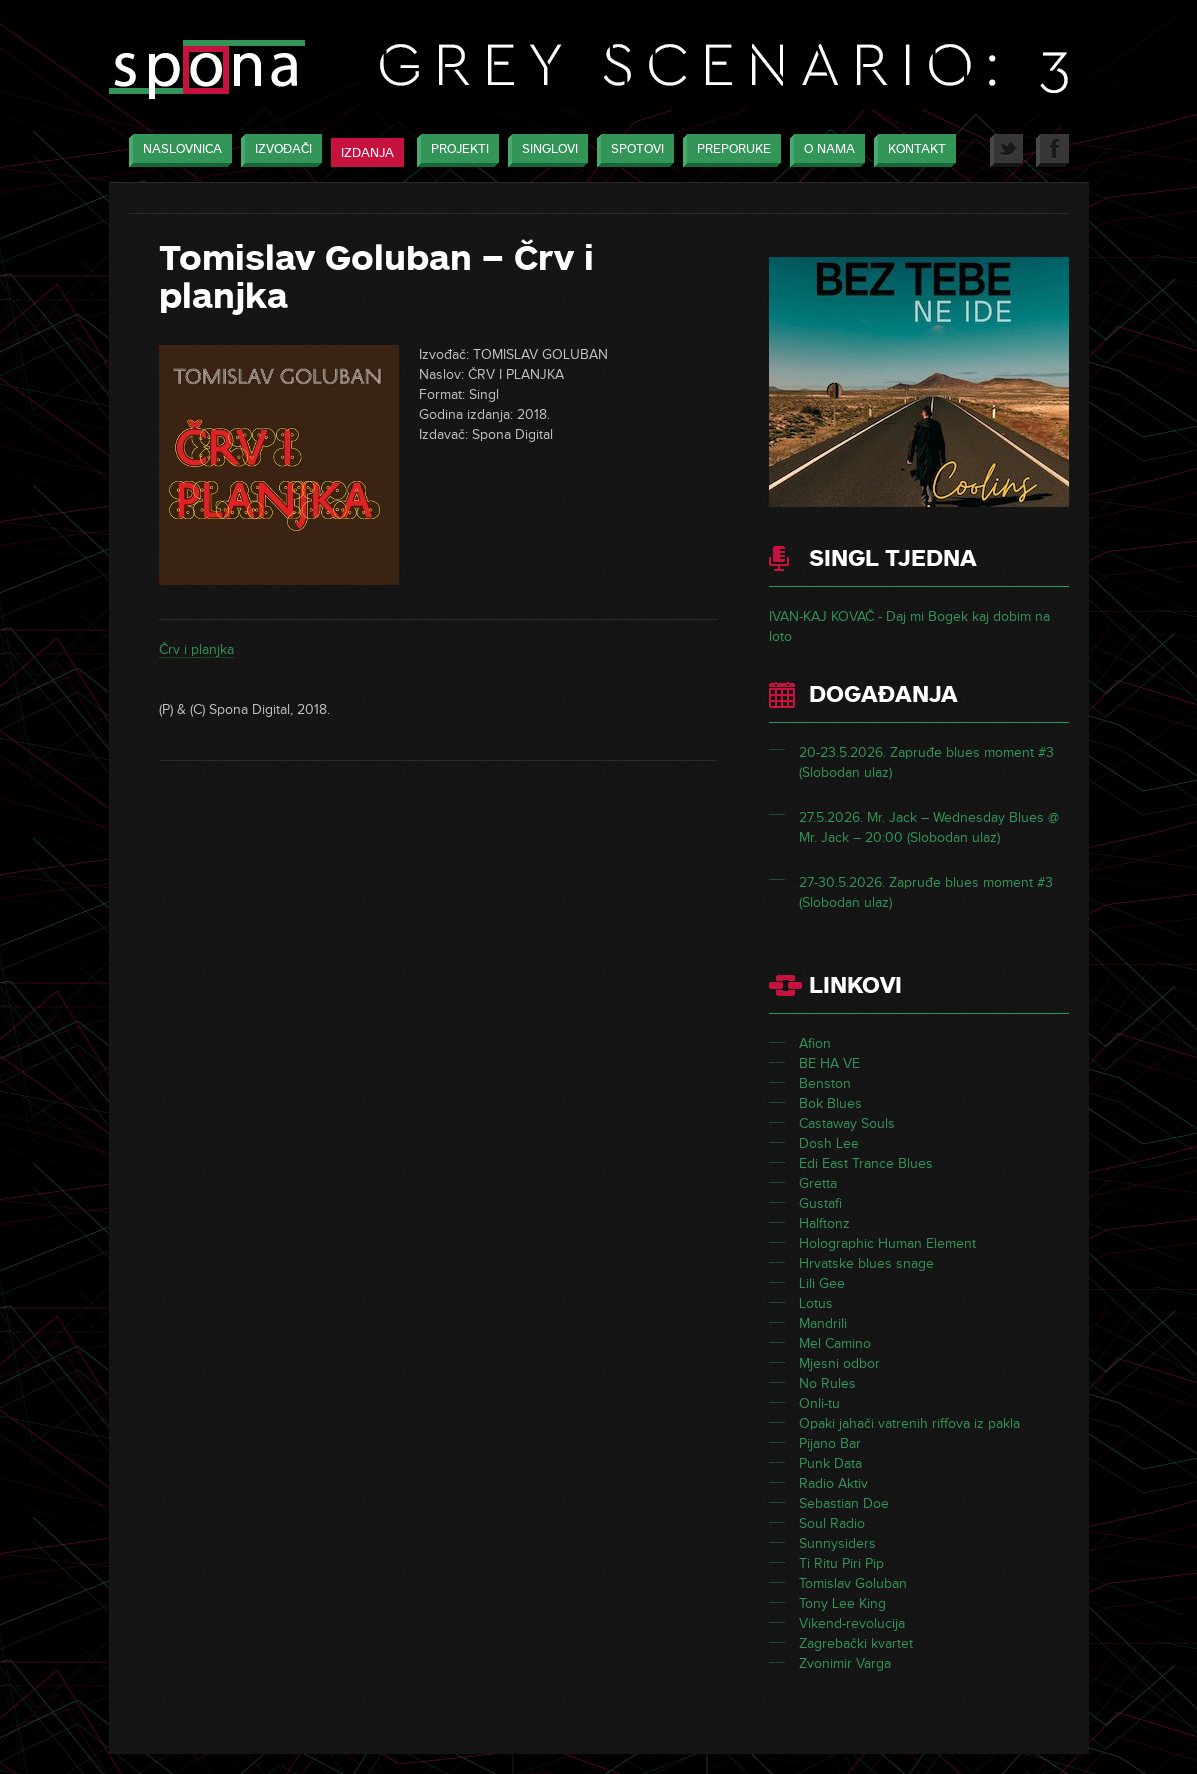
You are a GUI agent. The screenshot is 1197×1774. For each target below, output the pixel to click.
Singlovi (545, 150)
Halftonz (824, 1223)
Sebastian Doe (844, 1503)
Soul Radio (832, 1523)
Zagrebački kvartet (856, 1643)
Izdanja (367, 153)
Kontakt (912, 150)
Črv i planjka (196, 649)
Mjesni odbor (839, 1363)
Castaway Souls (847, 1123)
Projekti (455, 150)
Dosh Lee (829, 1143)
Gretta (818, 1183)
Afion (815, 1043)
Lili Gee (822, 1283)
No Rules (827, 1383)
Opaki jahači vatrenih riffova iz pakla (909, 1423)
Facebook (1052, 150)
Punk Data (830, 1463)
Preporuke (729, 150)
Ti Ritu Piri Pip (841, 1563)
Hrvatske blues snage (866, 1263)
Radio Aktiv (833, 1483)
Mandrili (823, 1323)
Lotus (816, 1303)
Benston (825, 1083)
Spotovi (632, 150)
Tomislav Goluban (853, 1583)
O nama (824, 150)
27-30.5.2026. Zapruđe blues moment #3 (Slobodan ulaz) (926, 892)
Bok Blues (830, 1103)
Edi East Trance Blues (866, 1163)
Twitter (1006, 150)
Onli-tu (819, 1403)
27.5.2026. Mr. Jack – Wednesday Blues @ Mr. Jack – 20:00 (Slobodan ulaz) (929, 827)
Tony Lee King (842, 1603)
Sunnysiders (837, 1543)
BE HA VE (829, 1063)
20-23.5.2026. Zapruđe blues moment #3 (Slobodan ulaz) (926, 762)
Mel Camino (835, 1343)
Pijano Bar (830, 1443)
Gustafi (820, 1203)
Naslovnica (177, 150)
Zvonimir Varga (845, 1663)
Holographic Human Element (887, 1243)
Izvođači (278, 150)
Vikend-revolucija (852, 1623)
